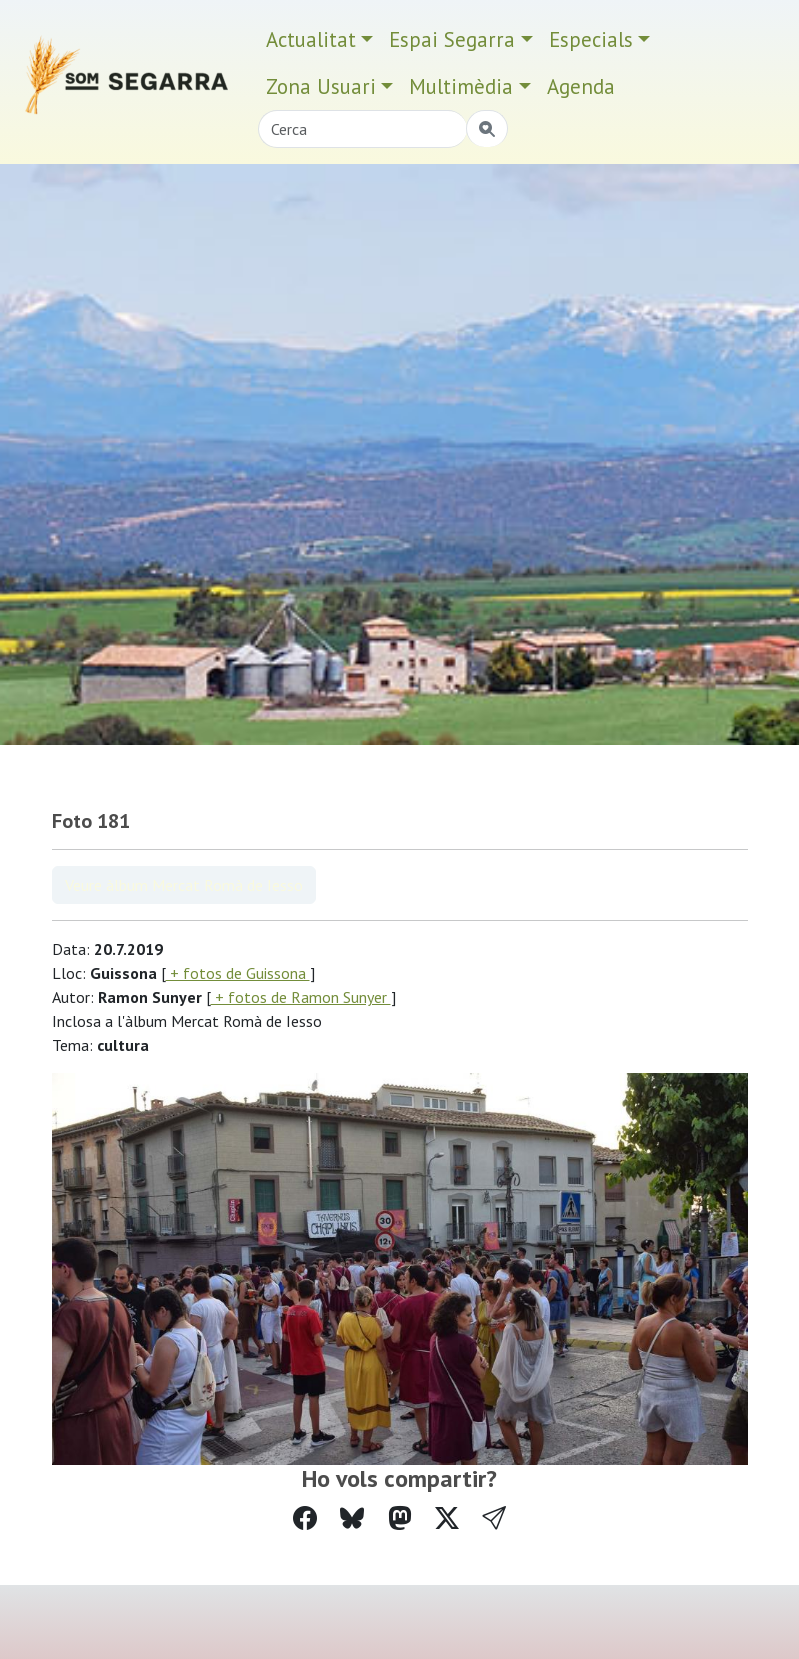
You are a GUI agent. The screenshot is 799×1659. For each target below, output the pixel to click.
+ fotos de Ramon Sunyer (301, 997)
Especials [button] (591, 39)
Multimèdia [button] (461, 86)
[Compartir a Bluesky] (352, 1518)
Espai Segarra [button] (452, 39)
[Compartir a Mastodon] (400, 1518)
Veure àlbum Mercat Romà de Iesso (184, 885)
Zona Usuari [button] (321, 86)
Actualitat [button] (311, 39)
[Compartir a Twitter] (447, 1518)
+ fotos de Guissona (238, 973)
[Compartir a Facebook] (305, 1518)
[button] (494, 1518)
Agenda (581, 86)
